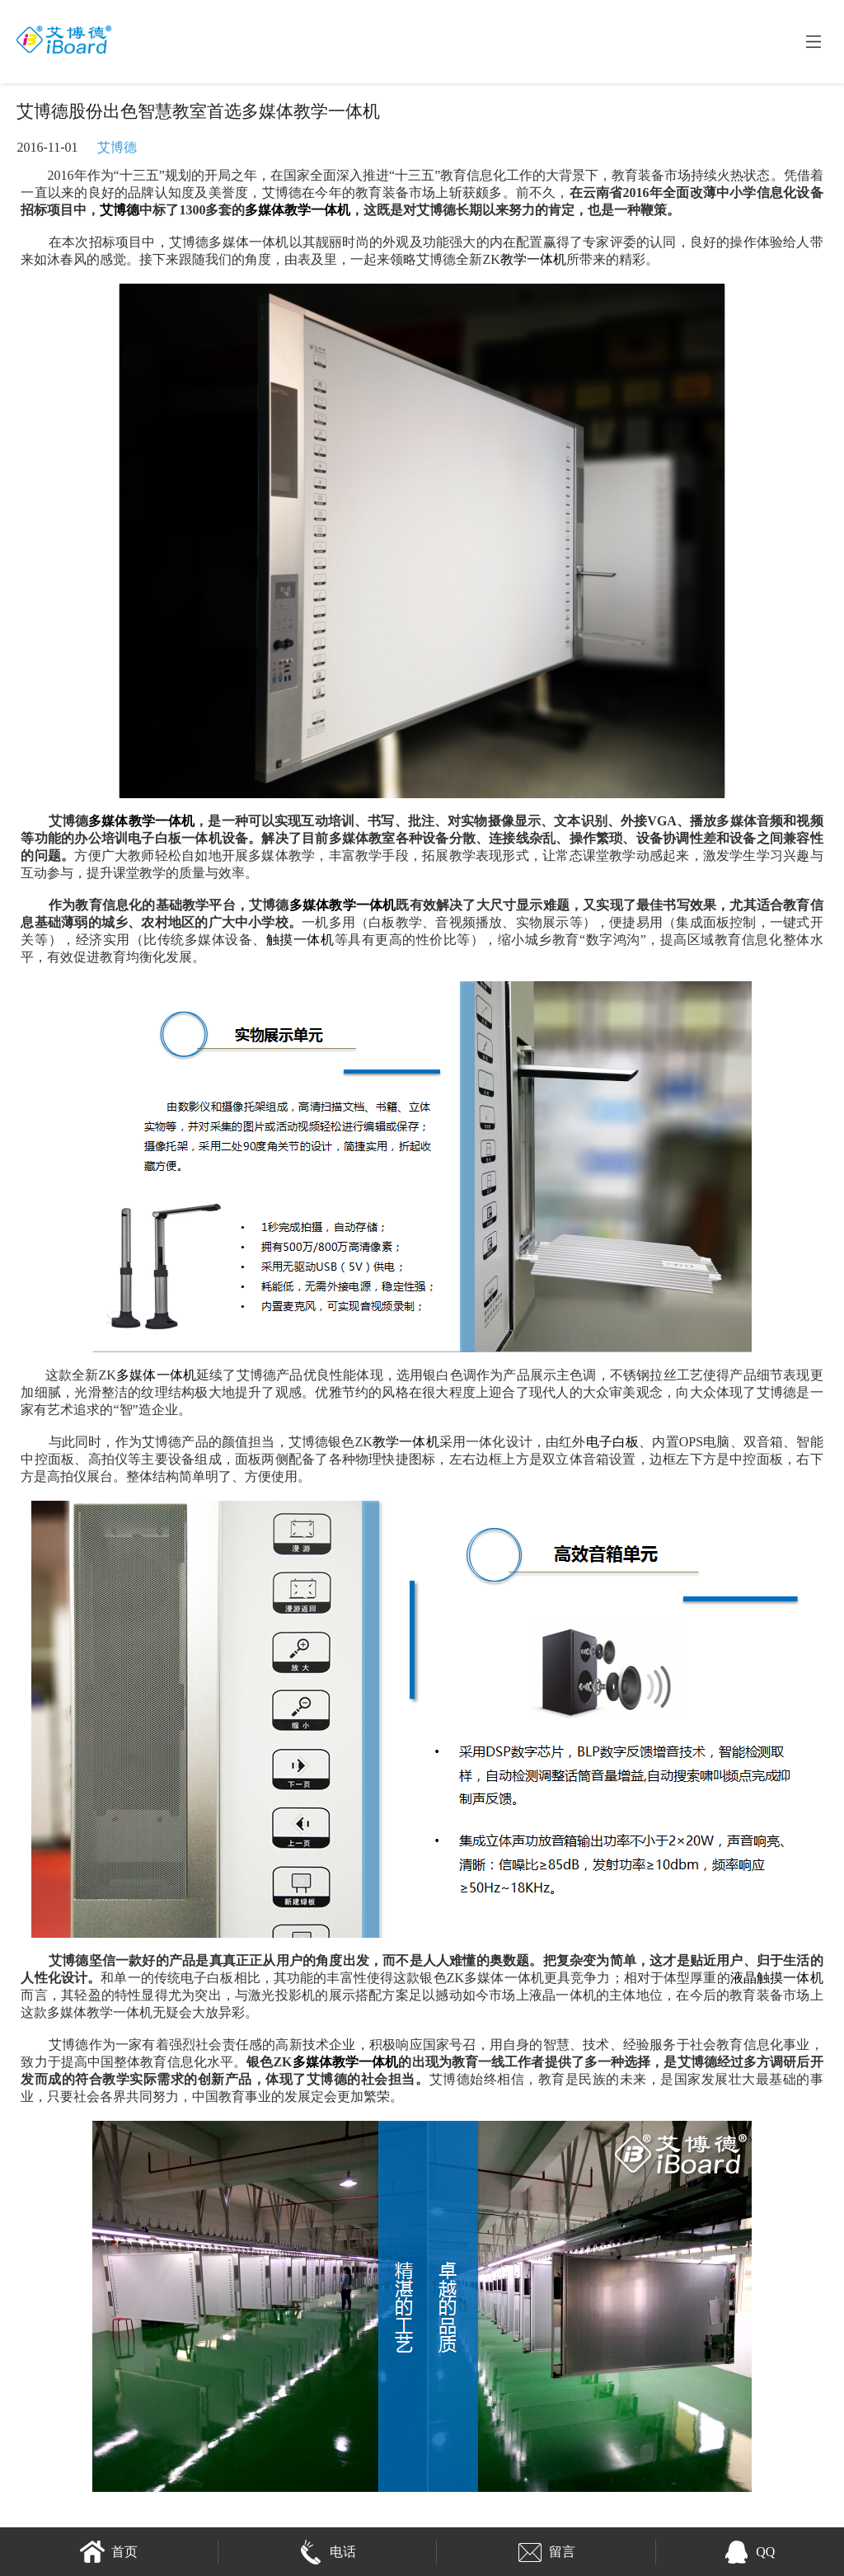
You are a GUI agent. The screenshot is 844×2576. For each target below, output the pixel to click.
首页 (109, 2552)
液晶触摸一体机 (776, 1978)
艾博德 (117, 147)
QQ (749, 2552)
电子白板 (613, 1442)
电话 (327, 2552)
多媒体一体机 (156, 1375)
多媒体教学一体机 (297, 210)
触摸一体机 (300, 940)
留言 (546, 2552)
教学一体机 (533, 259)
